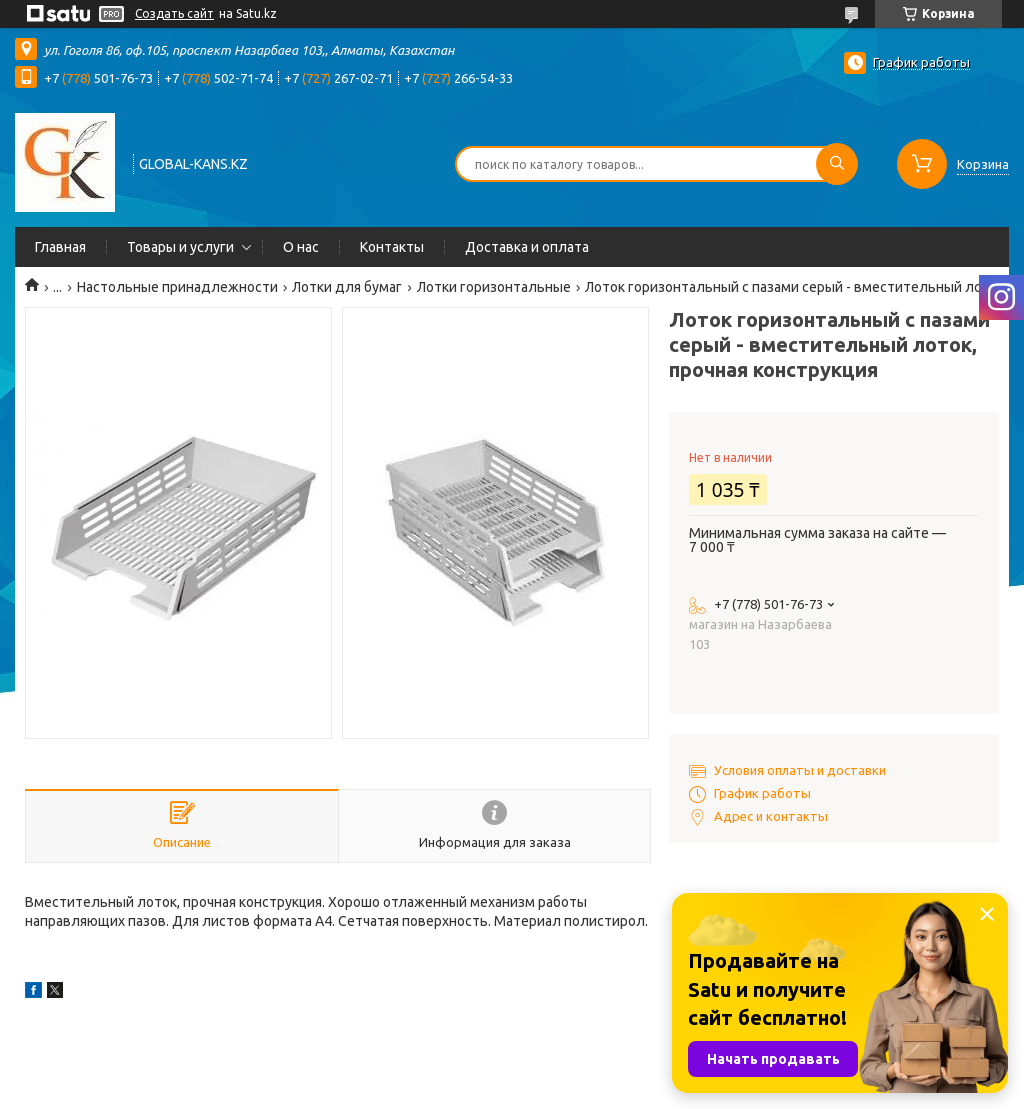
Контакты (392, 247)
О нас (301, 247)
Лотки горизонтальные (494, 287)
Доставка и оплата (527, 247)
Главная (60, 247)
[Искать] (837, 164)
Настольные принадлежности (177, 287)
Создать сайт (174, 13)
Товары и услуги (180, 247)
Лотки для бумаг (347, 287)
